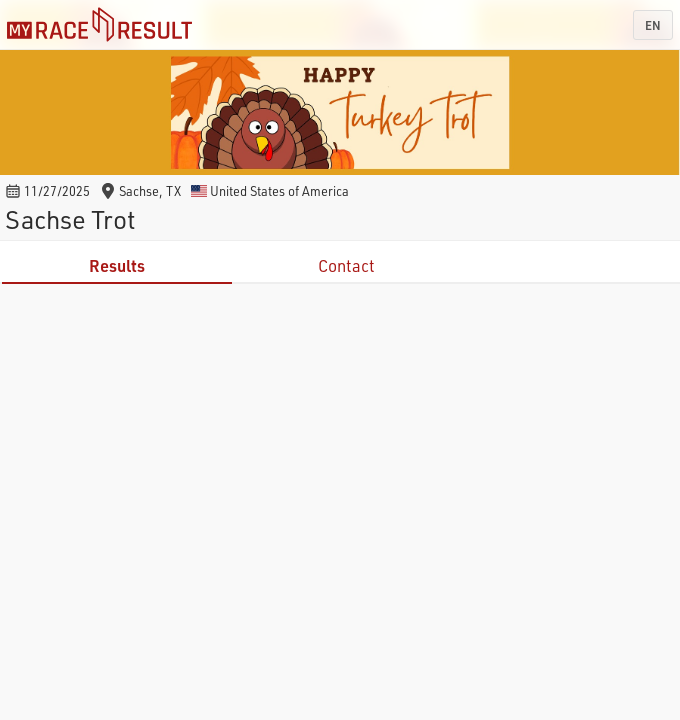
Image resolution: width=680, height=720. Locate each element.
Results (117, 265)
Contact (346, 265)
